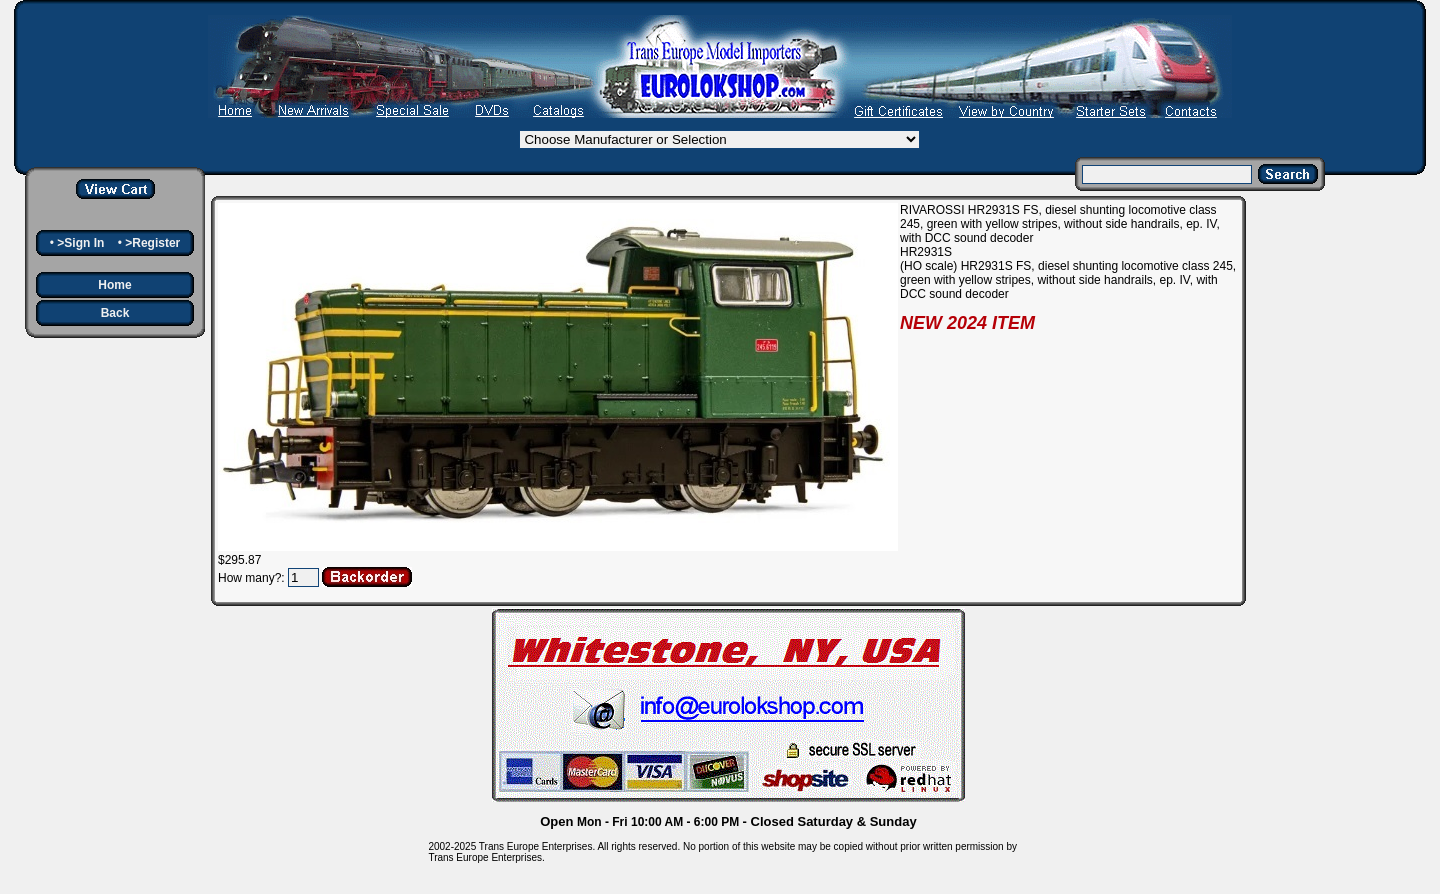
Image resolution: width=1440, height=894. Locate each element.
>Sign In (80, 243)
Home (114, 285)
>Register (152, 243)
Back (115, 313)
